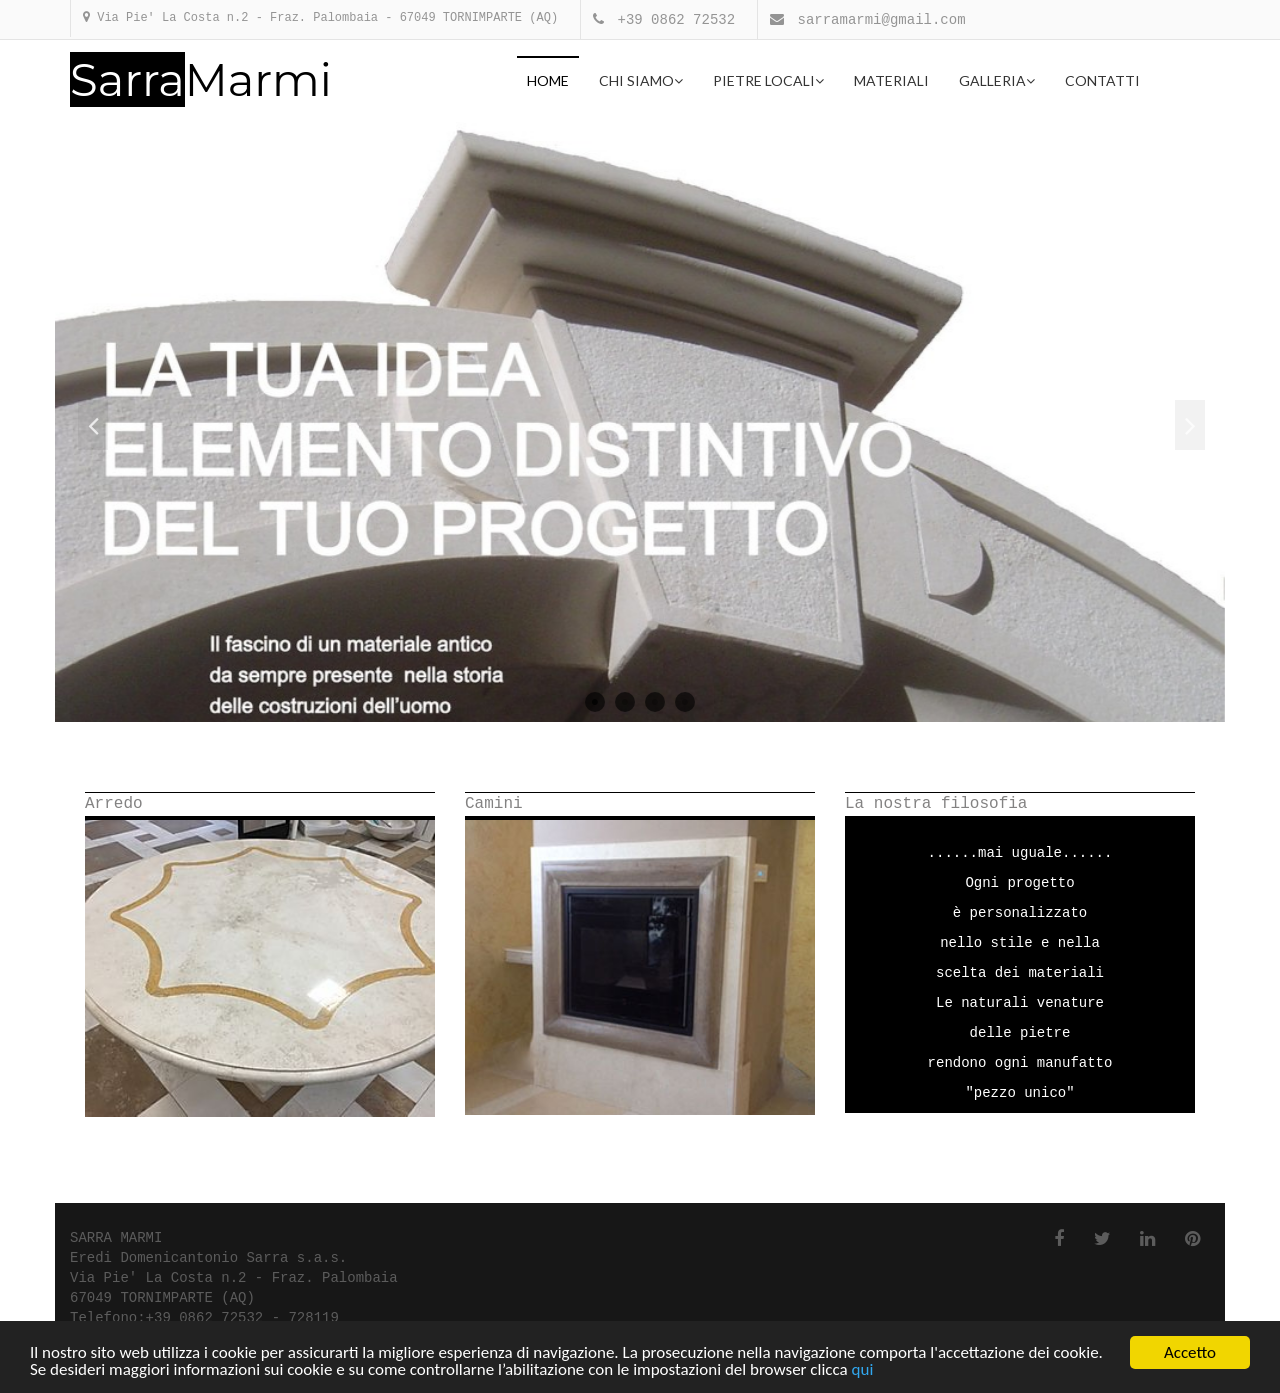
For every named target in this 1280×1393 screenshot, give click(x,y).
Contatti (1102, 80)
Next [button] (1190, 425)
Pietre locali (768, 80)
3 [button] (655, 702)
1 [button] (595, 702)
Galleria (997, 80)
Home (548, 80)
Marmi (201, 80)
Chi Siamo (641, 80)
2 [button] (625, 702)
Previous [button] (93, 425)
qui (863, 1370)
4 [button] (685, 702)
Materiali (891, 80)
